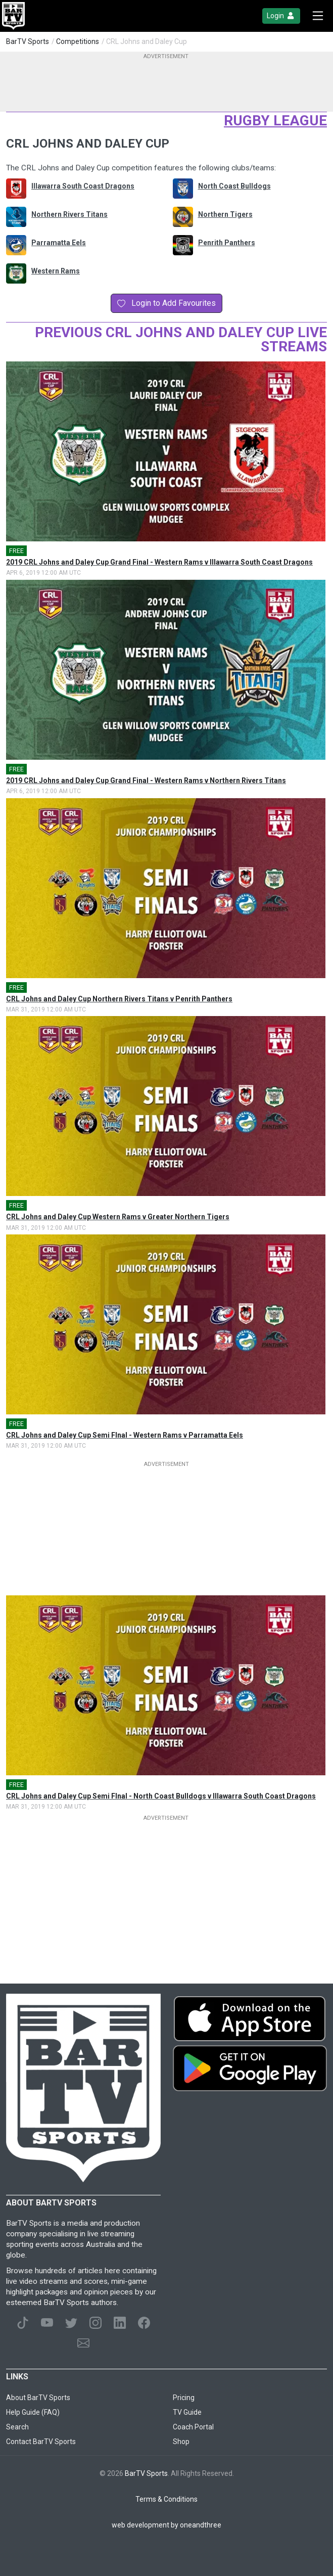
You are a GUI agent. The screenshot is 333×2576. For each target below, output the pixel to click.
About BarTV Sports (38, 2398)
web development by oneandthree (166, 2525)
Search (17, 2427)
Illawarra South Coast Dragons (82, 186)
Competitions (77, 41)
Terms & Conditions (166, 2499)
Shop (181, 2441)
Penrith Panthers (226, 243)
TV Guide (187, 2412)
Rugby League (275, 120)
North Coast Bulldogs (234, 186)
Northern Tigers (225, 214)
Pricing (184, 2398)
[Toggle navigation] (317, 16)
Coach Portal (193, 2427)
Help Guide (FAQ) (33, 2412)
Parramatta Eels (58, 243)
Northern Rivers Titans (69, 214)
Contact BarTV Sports (41, 2441)
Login (281, 16)
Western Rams (55, 271)
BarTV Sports (27, 41)
